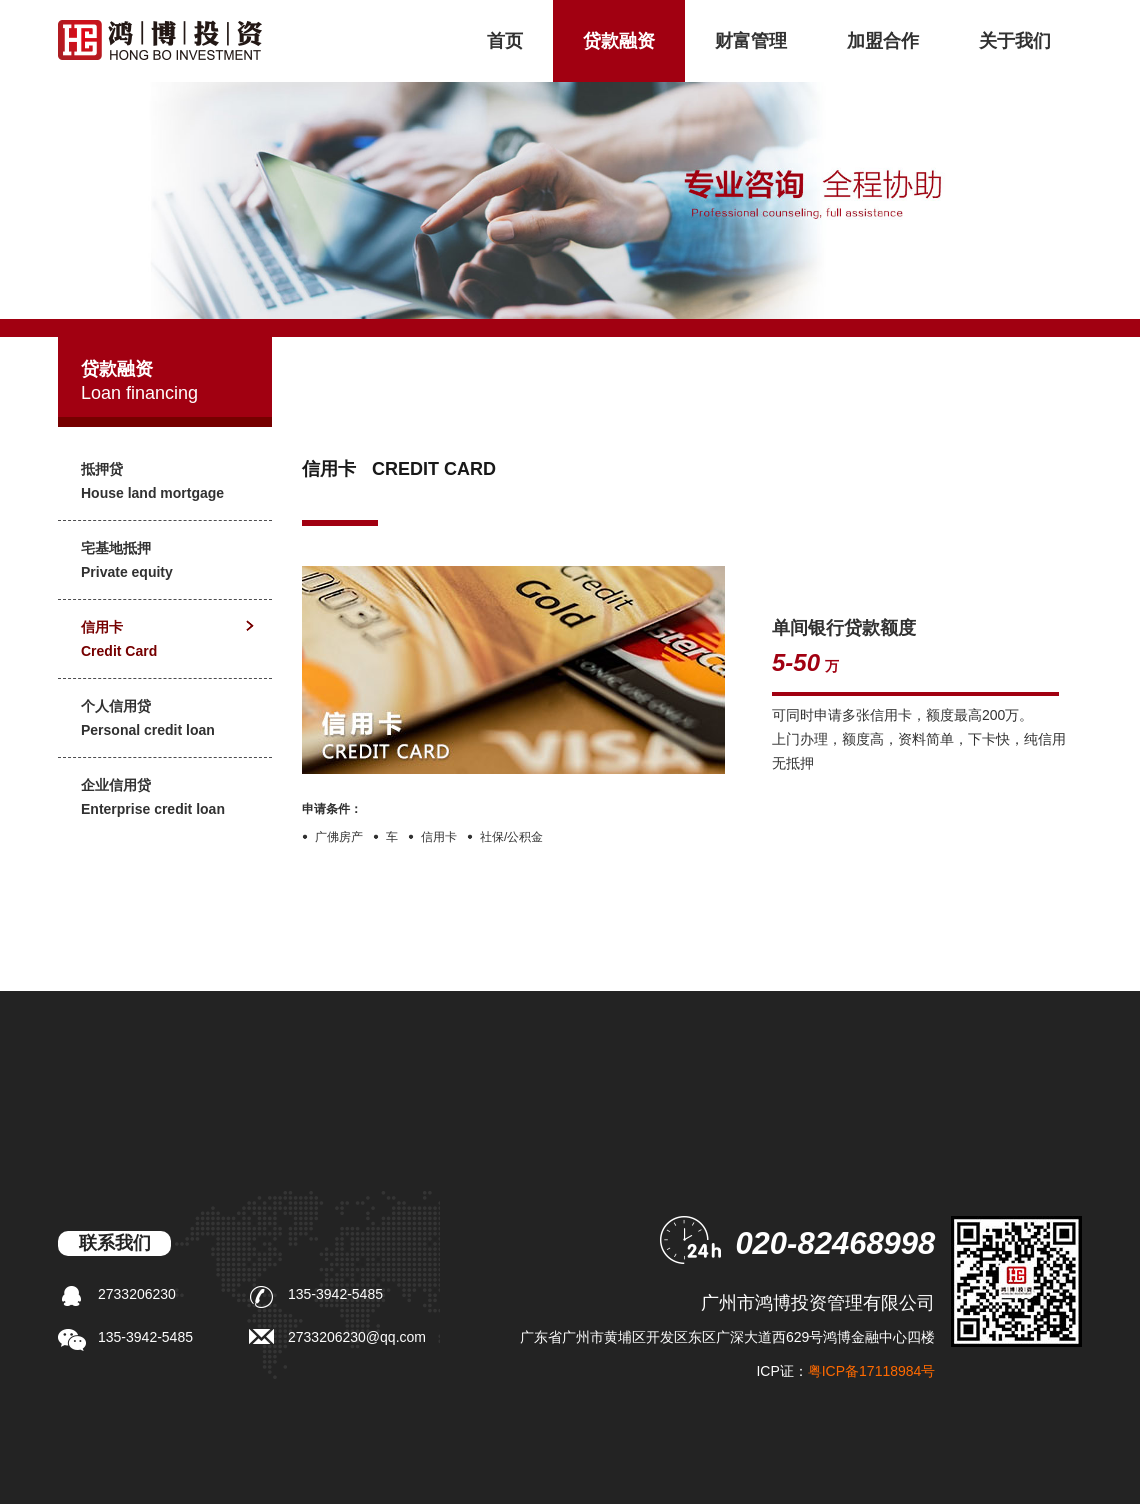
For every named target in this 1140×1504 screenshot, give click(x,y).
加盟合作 (883, 41)
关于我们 (1015, 41)
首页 (505, 41)
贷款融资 (619, 41)
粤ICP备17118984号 (872, 1371)
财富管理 (751, 41)
